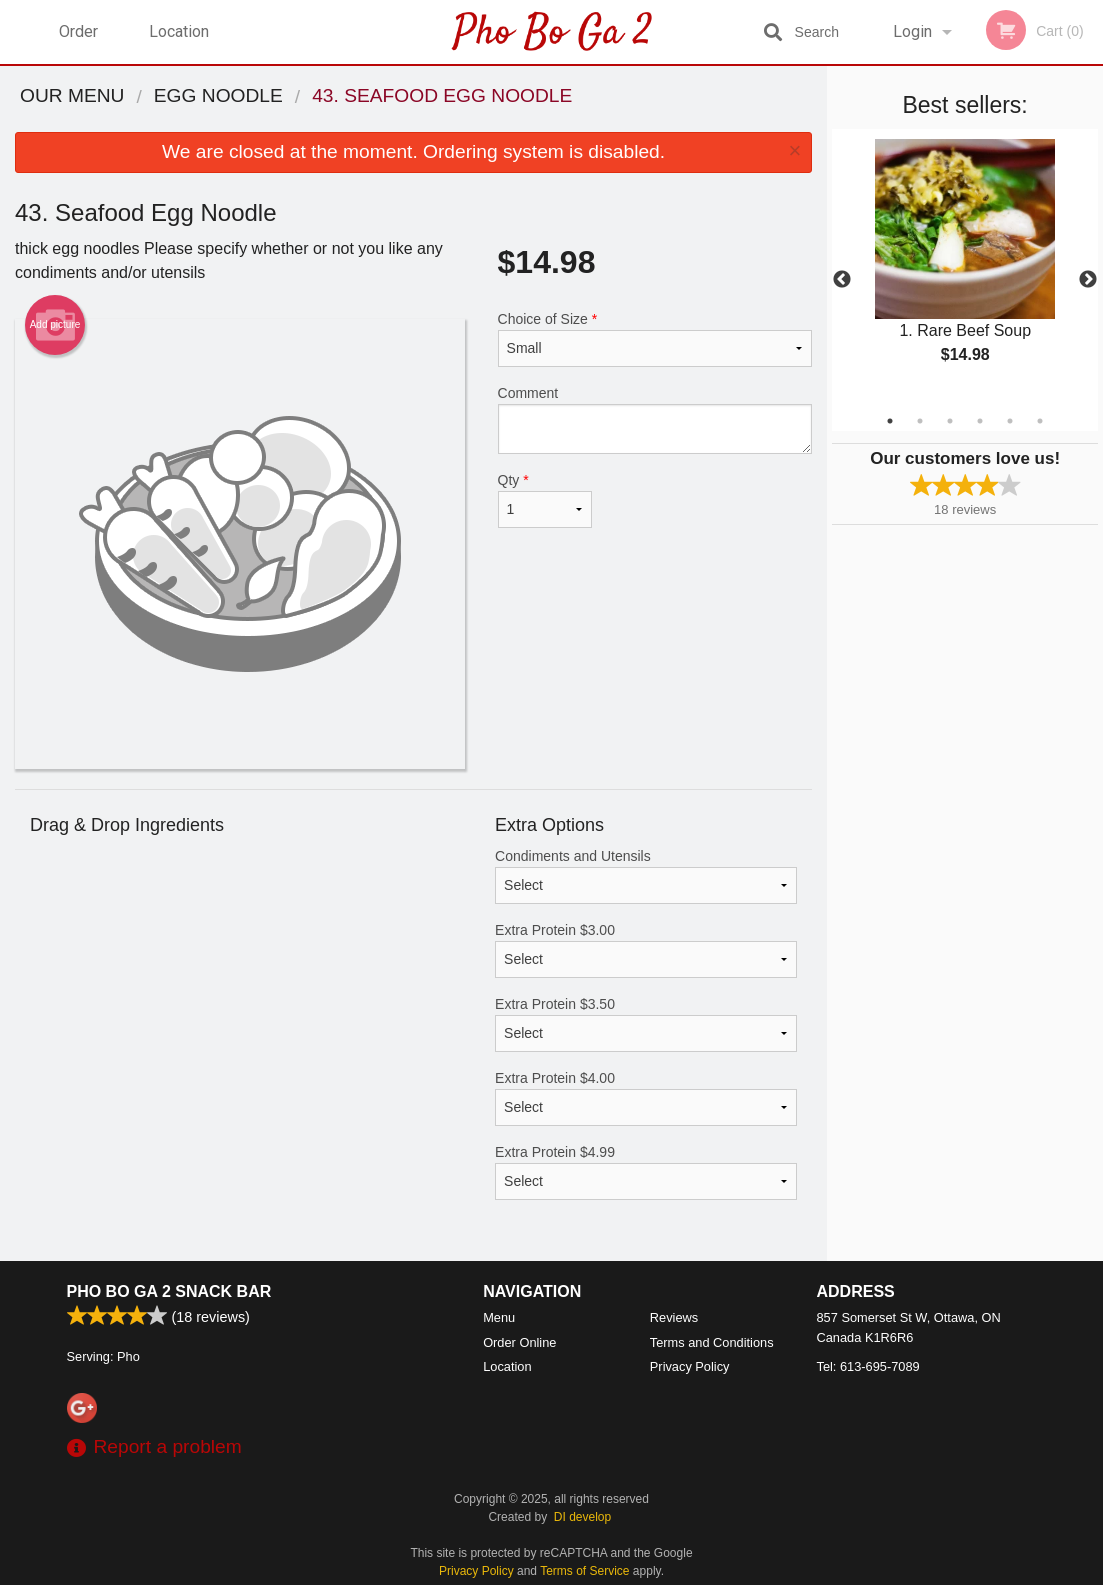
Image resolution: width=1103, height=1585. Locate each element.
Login (912, 31)
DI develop (582, 1517)
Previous (842, 280)
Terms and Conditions (712, 1342)
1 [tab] (890, 421)
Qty (545, 500)
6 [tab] (1040, 421)
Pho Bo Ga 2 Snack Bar (169, 1291)
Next (1088, 280)
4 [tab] (980, 421)
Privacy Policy (690, 1366)
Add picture (55, 325)
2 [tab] (920, 421)
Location (179, 31)
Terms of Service (584, 1571)
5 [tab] (1010, 421)
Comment (655, 419)
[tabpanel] (965, 268)
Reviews (674, 1317)
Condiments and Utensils (646, 876)
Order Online (81, 43)
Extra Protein (646, 950)
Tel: (868, 1366)
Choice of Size (655, 339)
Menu (499, 1317)
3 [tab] (950, 421)
